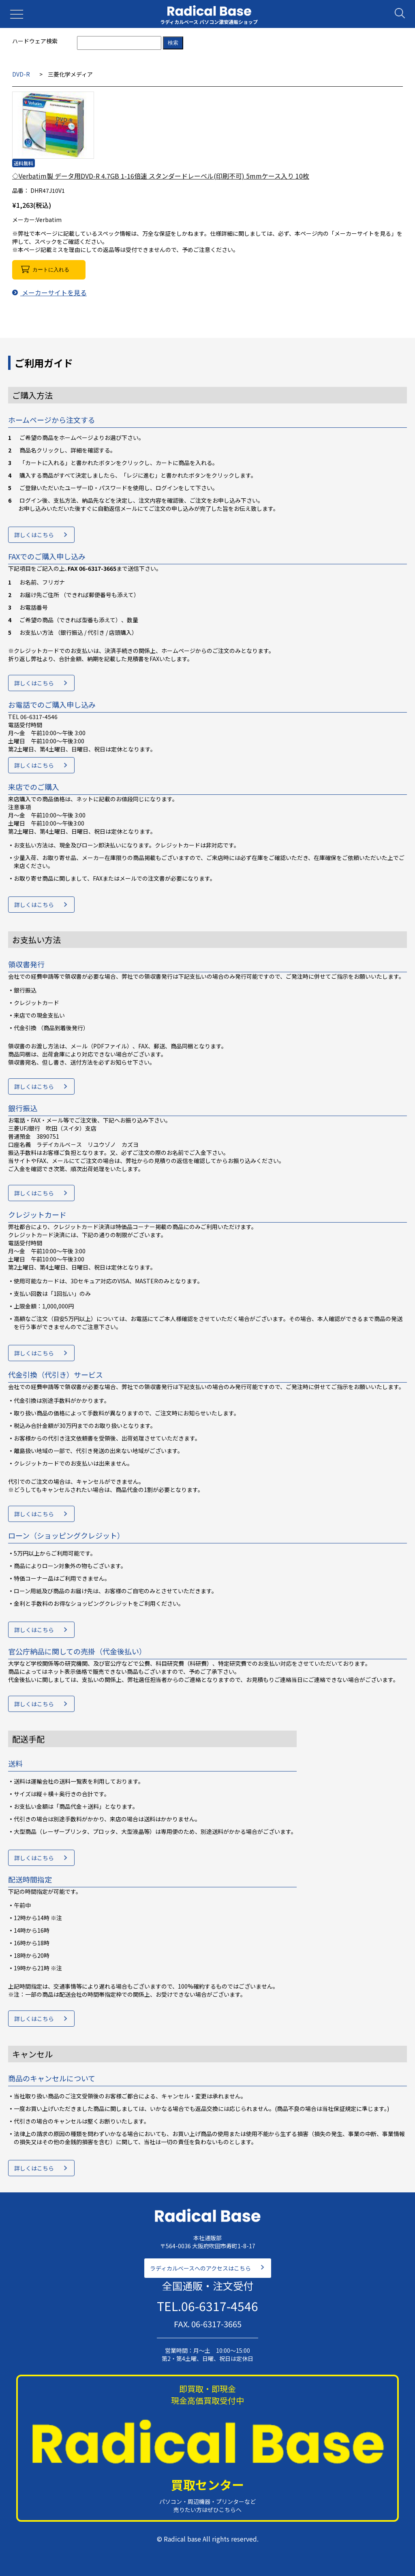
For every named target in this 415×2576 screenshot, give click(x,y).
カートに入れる (50, 270)
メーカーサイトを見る (49, 292)
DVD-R (21, 74)
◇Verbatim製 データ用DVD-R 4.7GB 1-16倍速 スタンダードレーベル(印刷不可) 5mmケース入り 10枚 (160, 176)
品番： (20, 190)
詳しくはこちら (34, 535)
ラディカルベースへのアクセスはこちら (200, 2268)
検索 (173, 43)
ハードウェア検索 (35, 41)
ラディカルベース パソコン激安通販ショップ (209, 21)
